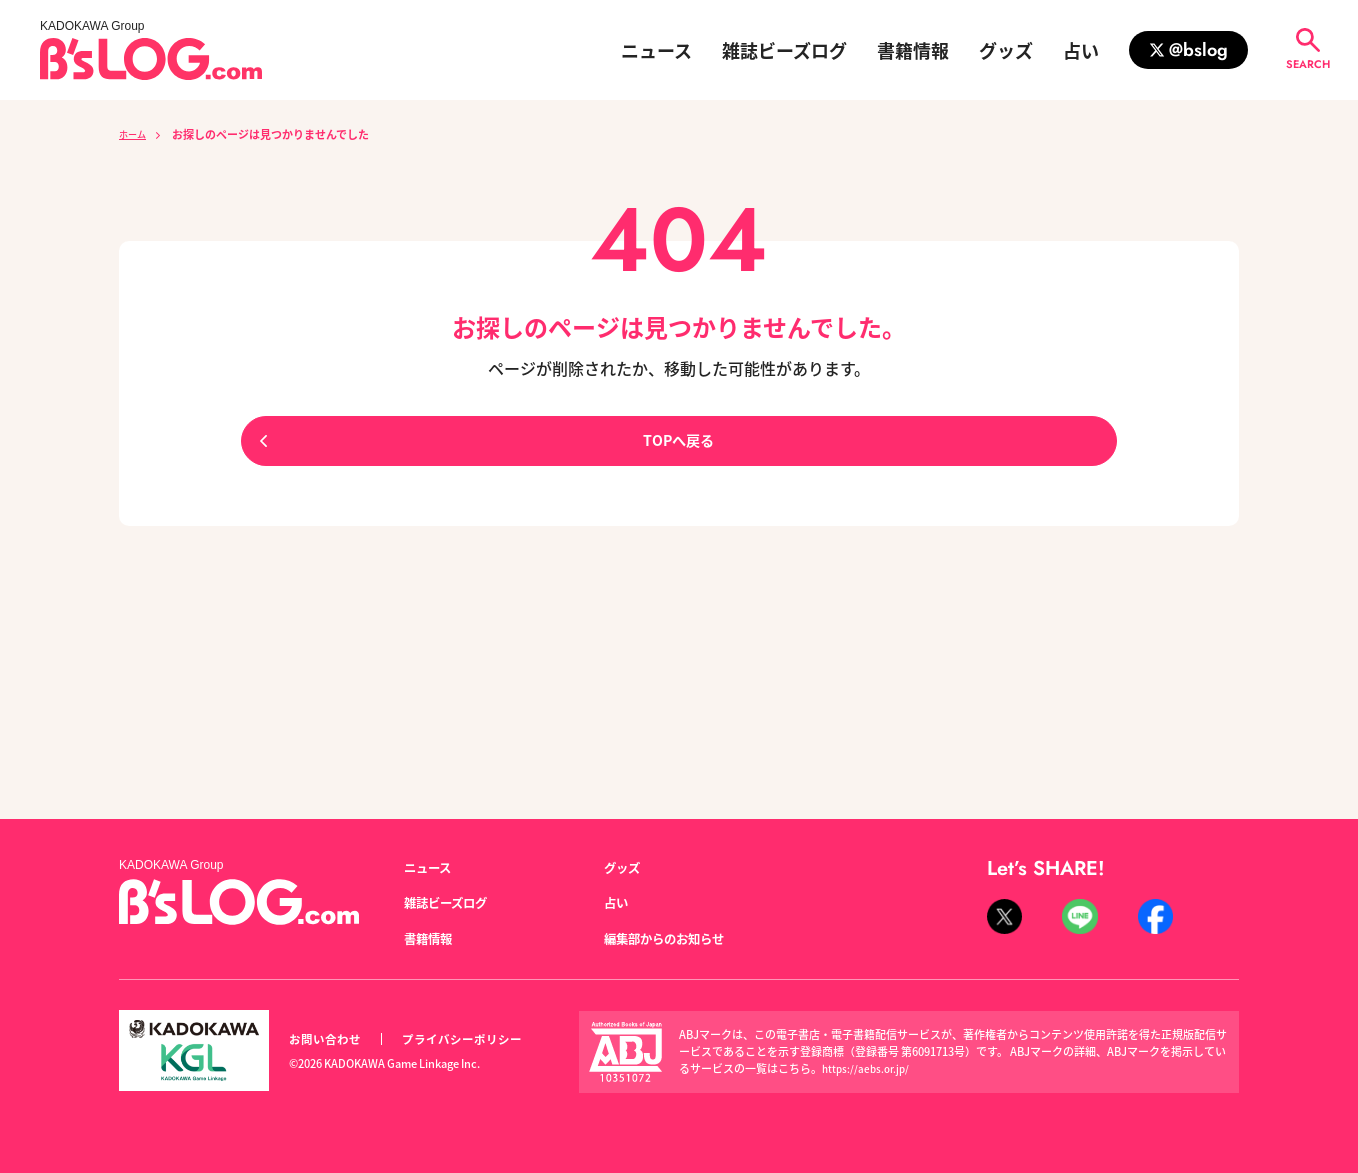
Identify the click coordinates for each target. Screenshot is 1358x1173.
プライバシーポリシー (473, 1039)
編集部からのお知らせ (674, 939)
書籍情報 (913, 50)
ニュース (656, 50)
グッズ (1006, 50)
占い (1081, 50)
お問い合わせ (328, 1039)
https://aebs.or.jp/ (868, 1069)
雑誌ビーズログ (784, 50)
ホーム (135, 134)
